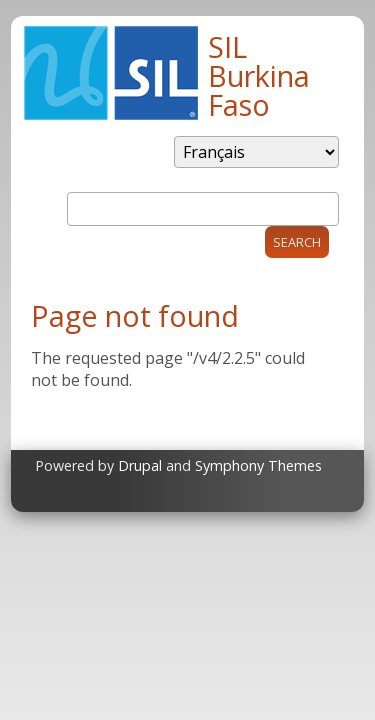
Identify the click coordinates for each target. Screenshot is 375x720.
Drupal (140, 465)
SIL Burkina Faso (259, 75)
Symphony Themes (258, 465)
